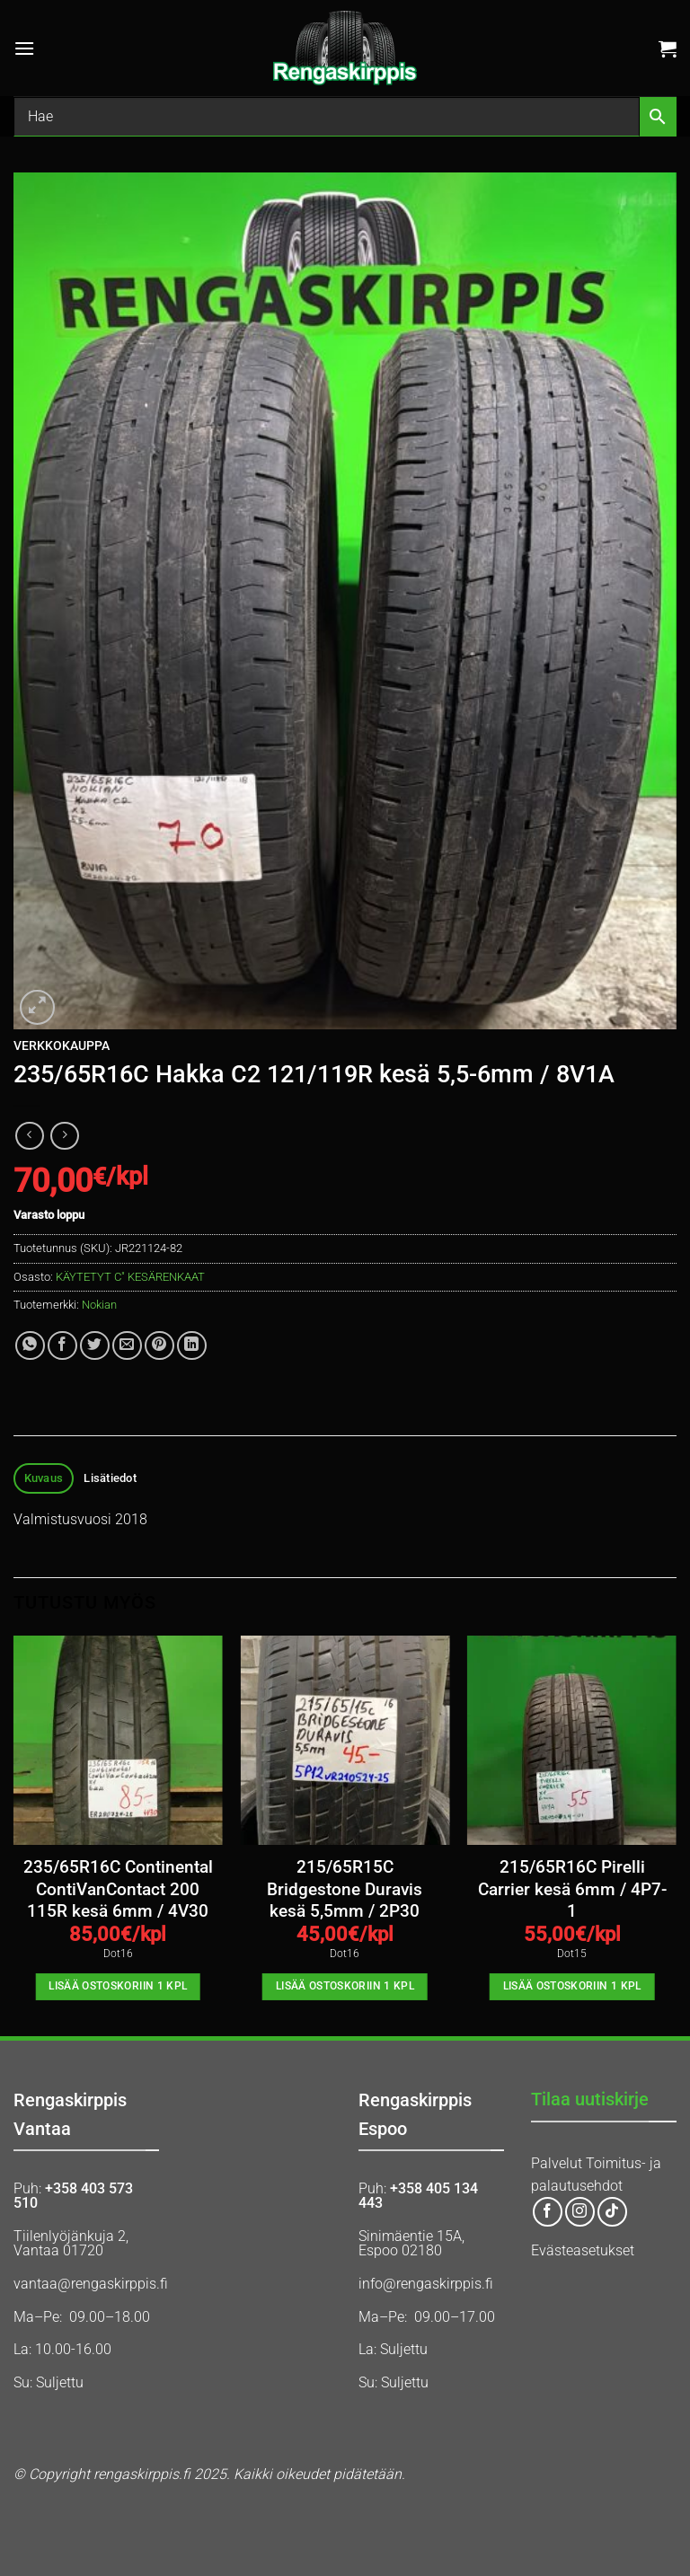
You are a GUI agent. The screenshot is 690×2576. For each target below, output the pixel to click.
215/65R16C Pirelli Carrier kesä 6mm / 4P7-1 (572, 1889)
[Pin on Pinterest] (159, 1346)
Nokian (99, 1304)
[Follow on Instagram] (580, 2212)
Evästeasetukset (582, 2250)
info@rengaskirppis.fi (425, 2283)
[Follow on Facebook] (547, 2212)
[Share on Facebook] (62, 1346)
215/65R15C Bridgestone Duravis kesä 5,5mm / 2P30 (344, 1889)
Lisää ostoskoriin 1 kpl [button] (118, 1986)
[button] (24, 48)
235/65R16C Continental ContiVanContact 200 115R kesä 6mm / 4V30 (118, 1889)
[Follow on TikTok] (612, 2212)
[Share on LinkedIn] (192, 1346)
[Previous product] (64, 1136)
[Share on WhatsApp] (30, 1346)
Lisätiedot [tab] (110, 1478)
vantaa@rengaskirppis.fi (90, 2283)
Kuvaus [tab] (44, 1478)
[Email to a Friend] (127, 1346)
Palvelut (556, 2163)
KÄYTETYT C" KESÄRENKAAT (130, 1277)
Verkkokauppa (61, 1045)
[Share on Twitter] (95, 1346)
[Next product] (29, 1136)
